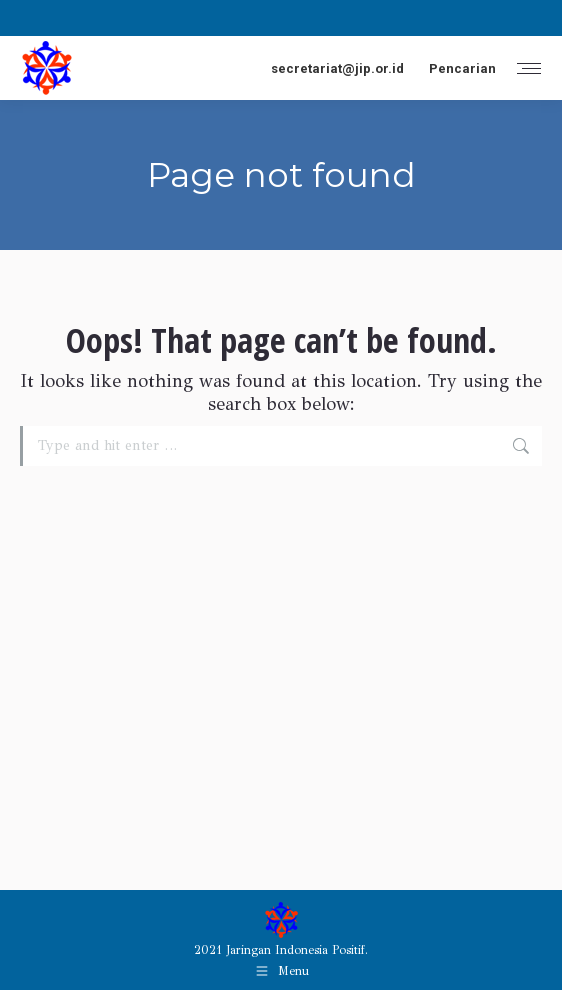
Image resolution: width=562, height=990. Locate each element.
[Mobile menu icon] (529, 68)
